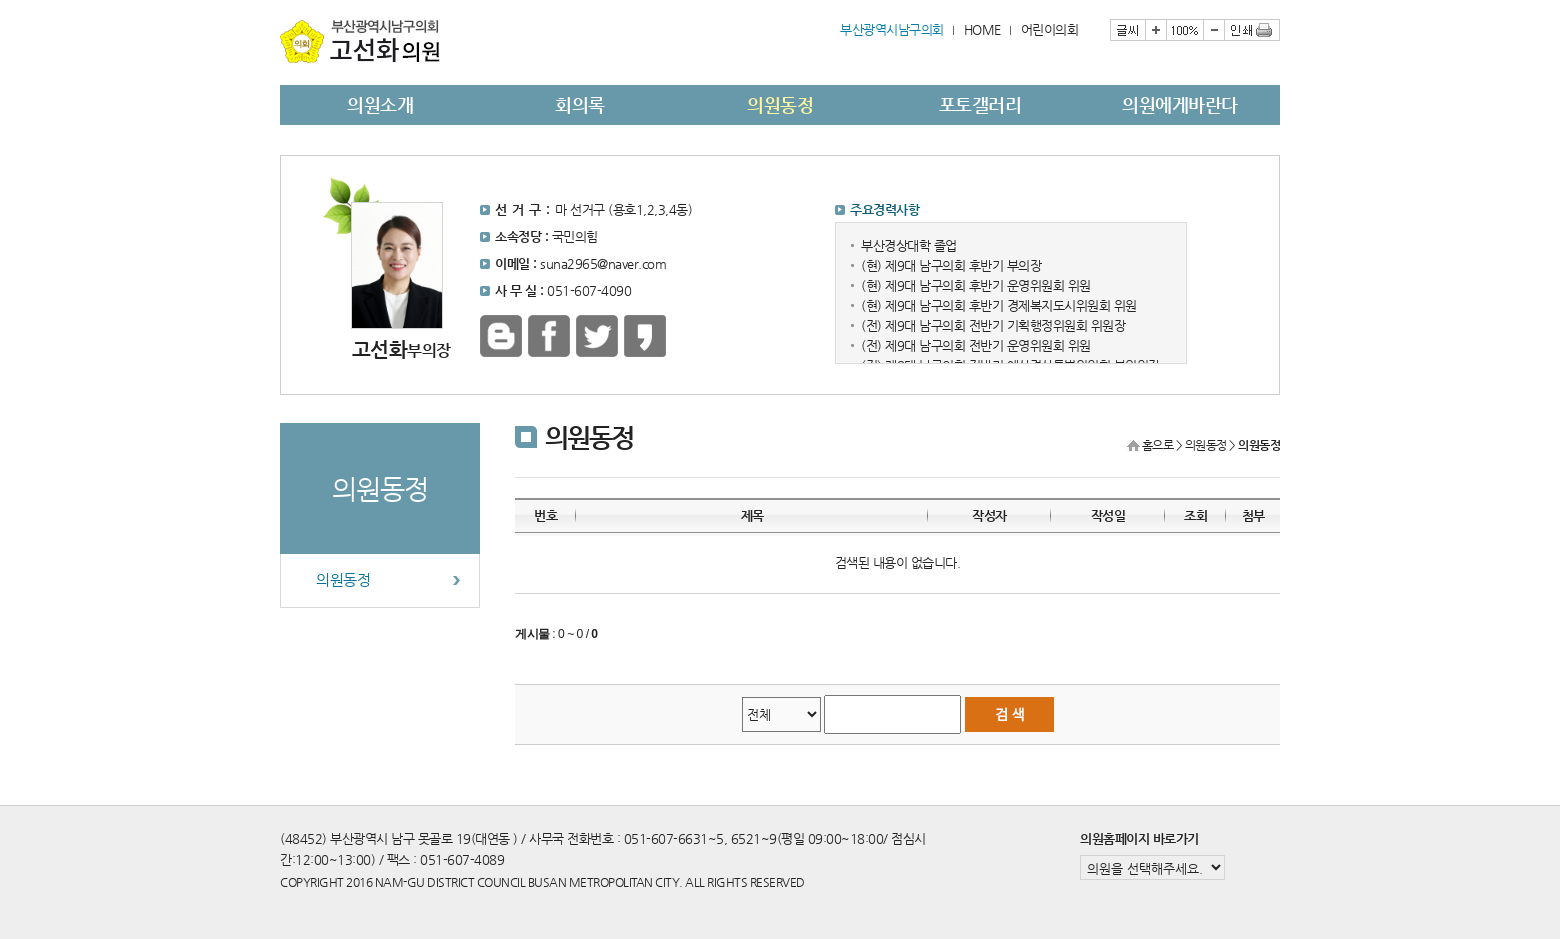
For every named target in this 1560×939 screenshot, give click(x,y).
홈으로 (1158, 445)
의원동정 (780, 104)
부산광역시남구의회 (892, 29)
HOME (982, 29)
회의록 (580, 104)
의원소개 (380, 104)
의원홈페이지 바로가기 (1139, 838)
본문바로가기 (280, 0)
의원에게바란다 (1180, 104)
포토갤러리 (980, 104)
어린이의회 (1050, 29)
